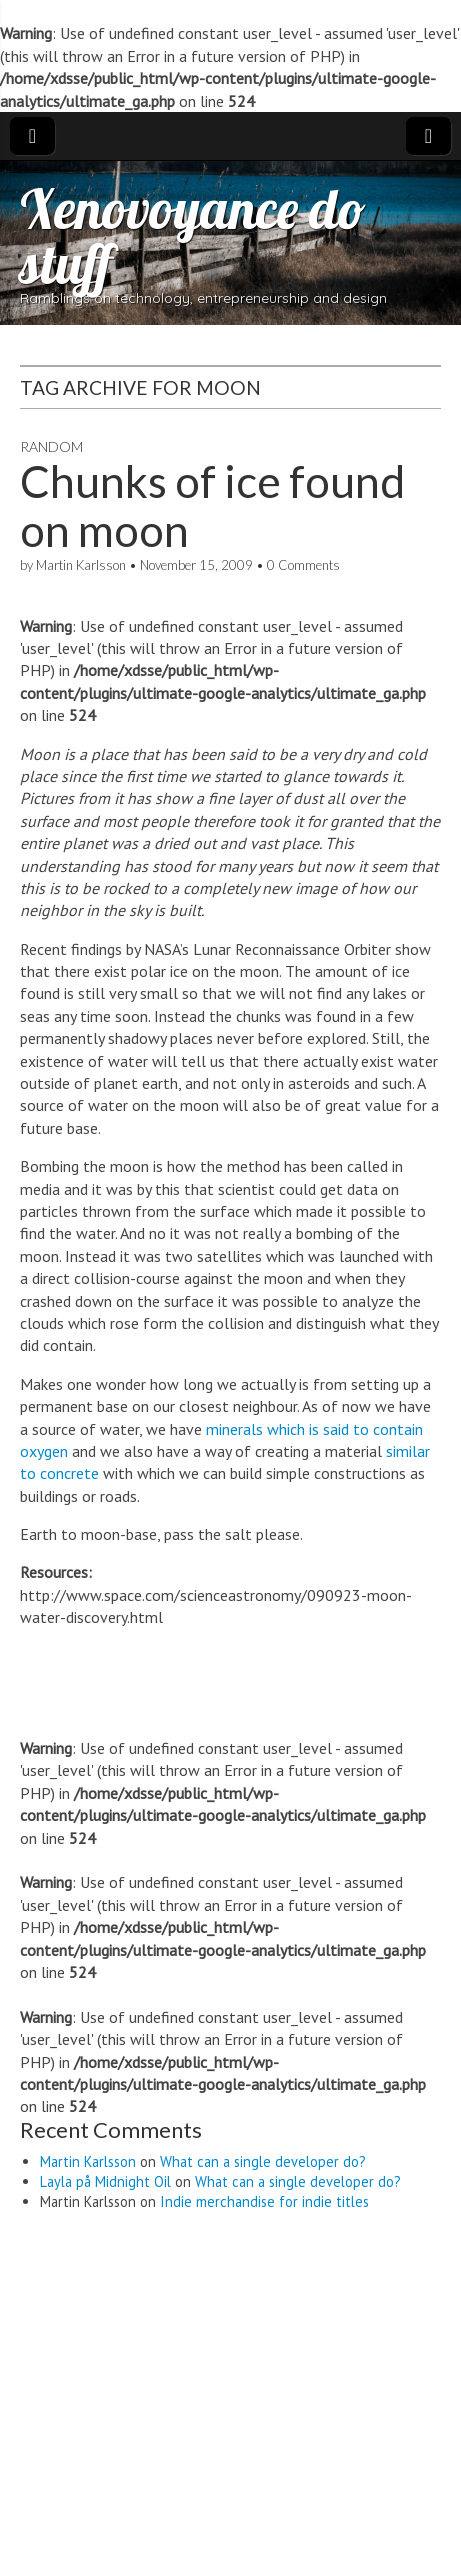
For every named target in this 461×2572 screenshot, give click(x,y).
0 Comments (303, 565)
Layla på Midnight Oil (105, 2181)
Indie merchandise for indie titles (264, 2201)
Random (51, 446)
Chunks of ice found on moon (212, 505)
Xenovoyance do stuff (193, 236)
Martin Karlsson (81, 565)
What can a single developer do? (263, 2161)
